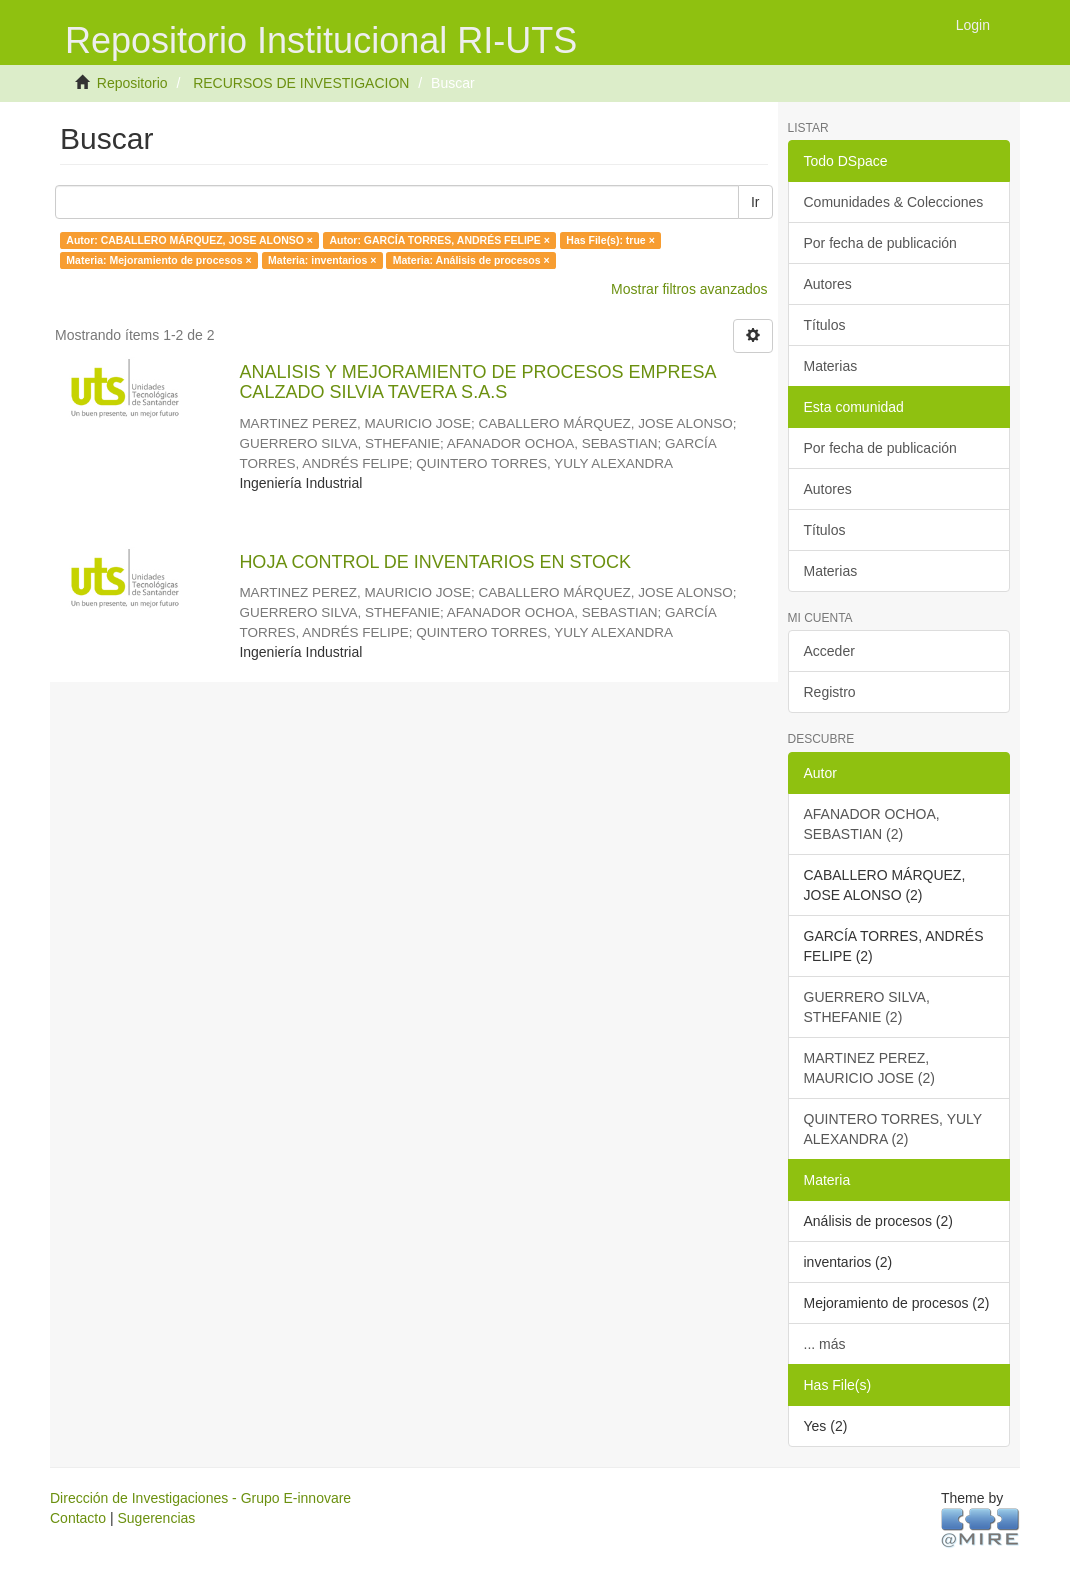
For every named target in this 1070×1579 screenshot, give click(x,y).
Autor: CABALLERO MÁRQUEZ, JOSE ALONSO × (189, 240)
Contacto (78, 1518)
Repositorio (132, 83)
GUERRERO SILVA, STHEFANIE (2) (867, 1007)
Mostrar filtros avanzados (689, 289)
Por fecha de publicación (880, 243)
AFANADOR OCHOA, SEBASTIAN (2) (872, 824)
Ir (755, 202)
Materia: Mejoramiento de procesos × (158, 260)
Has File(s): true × (610, 240)
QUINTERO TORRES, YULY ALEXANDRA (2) (893, 1129)
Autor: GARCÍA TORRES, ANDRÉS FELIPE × (439, 240)
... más (825, 1344)
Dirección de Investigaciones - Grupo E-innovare (200, 1498)
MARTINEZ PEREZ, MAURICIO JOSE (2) (869, 1068)
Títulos (825, 325)
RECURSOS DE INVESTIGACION (301, 83)
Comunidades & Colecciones (894, 202)
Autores (828, 284)
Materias (831, 366)
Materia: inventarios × (322, 260)
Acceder (829, 651)
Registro (830, 692)
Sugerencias (156, 1518)
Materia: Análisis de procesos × (471, 260)
